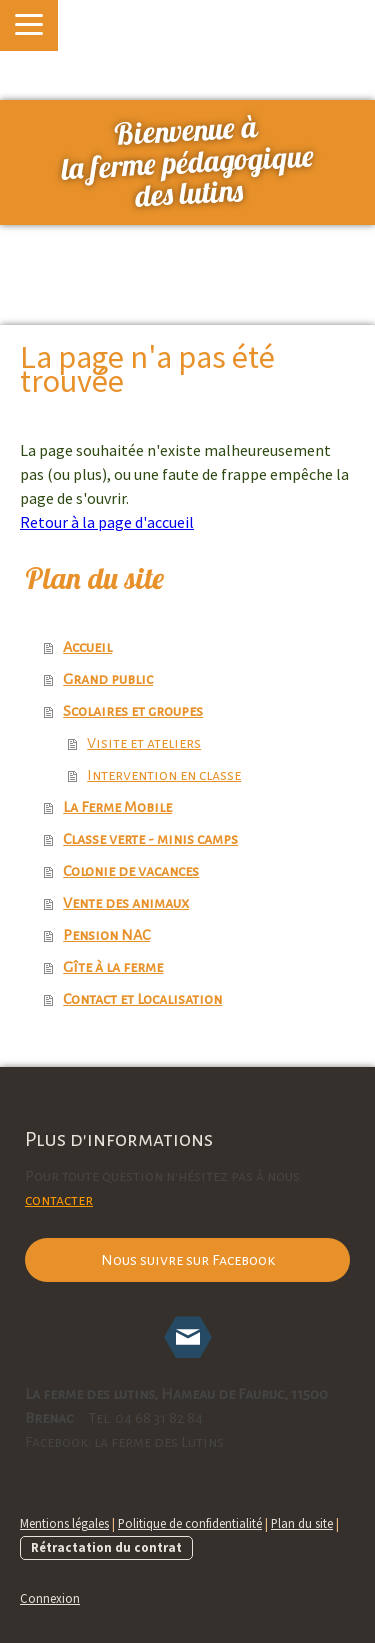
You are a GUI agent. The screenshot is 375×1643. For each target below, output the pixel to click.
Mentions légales (64, 1523)
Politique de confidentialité (190, 1523)
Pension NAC (106, 935)
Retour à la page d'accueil (107, 522)
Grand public (108, 679)
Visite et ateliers (144, 743)
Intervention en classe (164, 775)
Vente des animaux (126, 903)
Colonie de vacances (131, 871)
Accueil (87, 647)
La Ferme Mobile (117, 807)
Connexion (50, 1598)
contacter (59, 1200)
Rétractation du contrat (106, 1547)
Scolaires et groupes (133, 711)
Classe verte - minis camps (150, 839)
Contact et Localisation (142, 999)
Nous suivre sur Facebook (188, 1260)
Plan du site (302, 1523)
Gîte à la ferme (113, 967)
